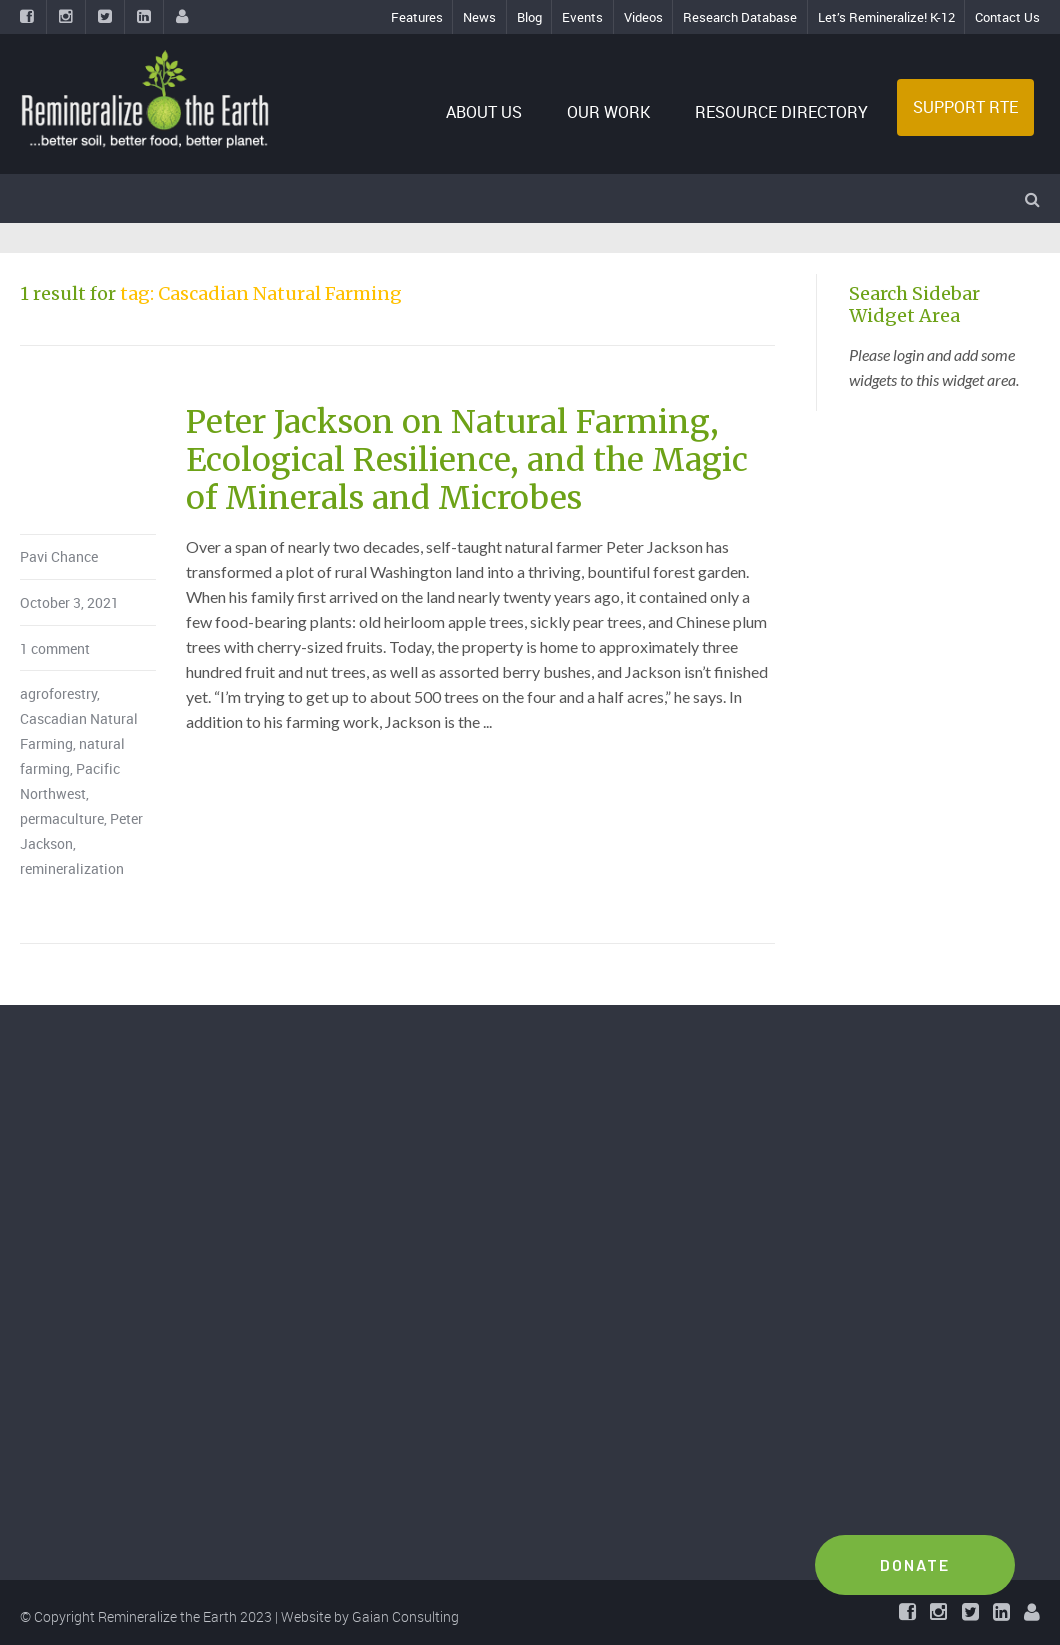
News (479, 17)
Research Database (740, 17)
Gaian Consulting (405, 1616)
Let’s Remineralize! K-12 (886, 17)
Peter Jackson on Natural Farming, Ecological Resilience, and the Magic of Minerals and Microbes (467, 460)
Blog (529, 17)
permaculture (62, 818)
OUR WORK (608, 112)
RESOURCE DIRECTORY (781, 112)
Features (417, 17)
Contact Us (1007, 17)
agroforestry (58, 693)
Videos (643, 17)
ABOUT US (484, 112)
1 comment (55, 648)
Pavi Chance (59, 556)
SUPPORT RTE (965, 107)
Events (582, 17)
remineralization (72, 868)
